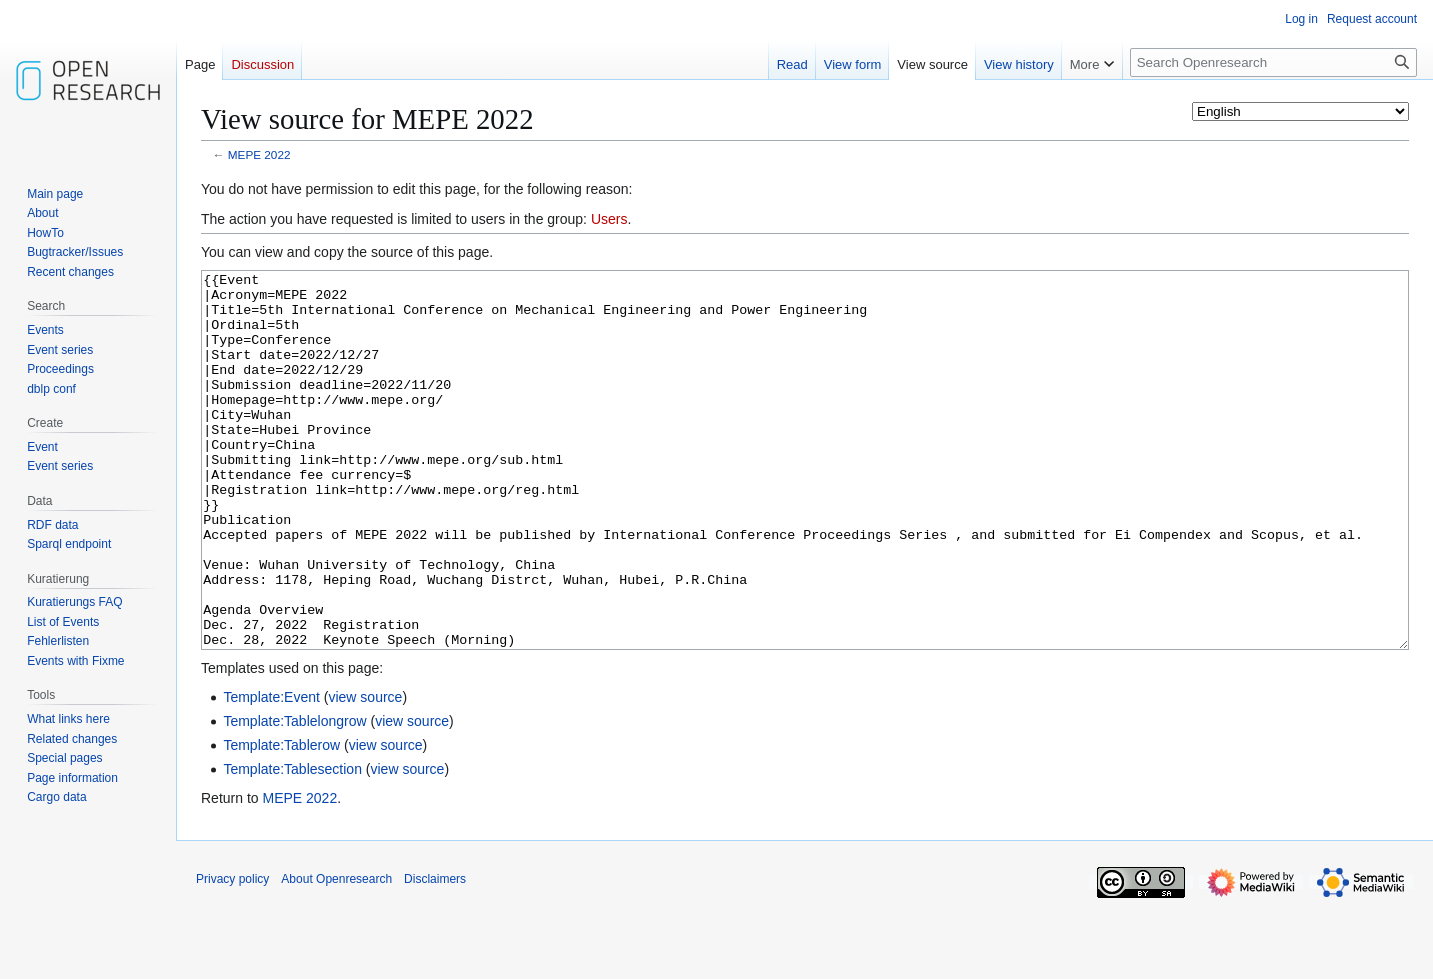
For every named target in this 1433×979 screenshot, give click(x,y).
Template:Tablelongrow (294, 796)
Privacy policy (232, 954)
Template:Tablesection (292, 844)
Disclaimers (435, 954)
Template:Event (271, 772)
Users (609, 219)
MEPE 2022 (259, 154)
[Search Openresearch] (1273, 62)
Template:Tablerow (281, 820)
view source (365, 772)
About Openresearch (336, 954)
